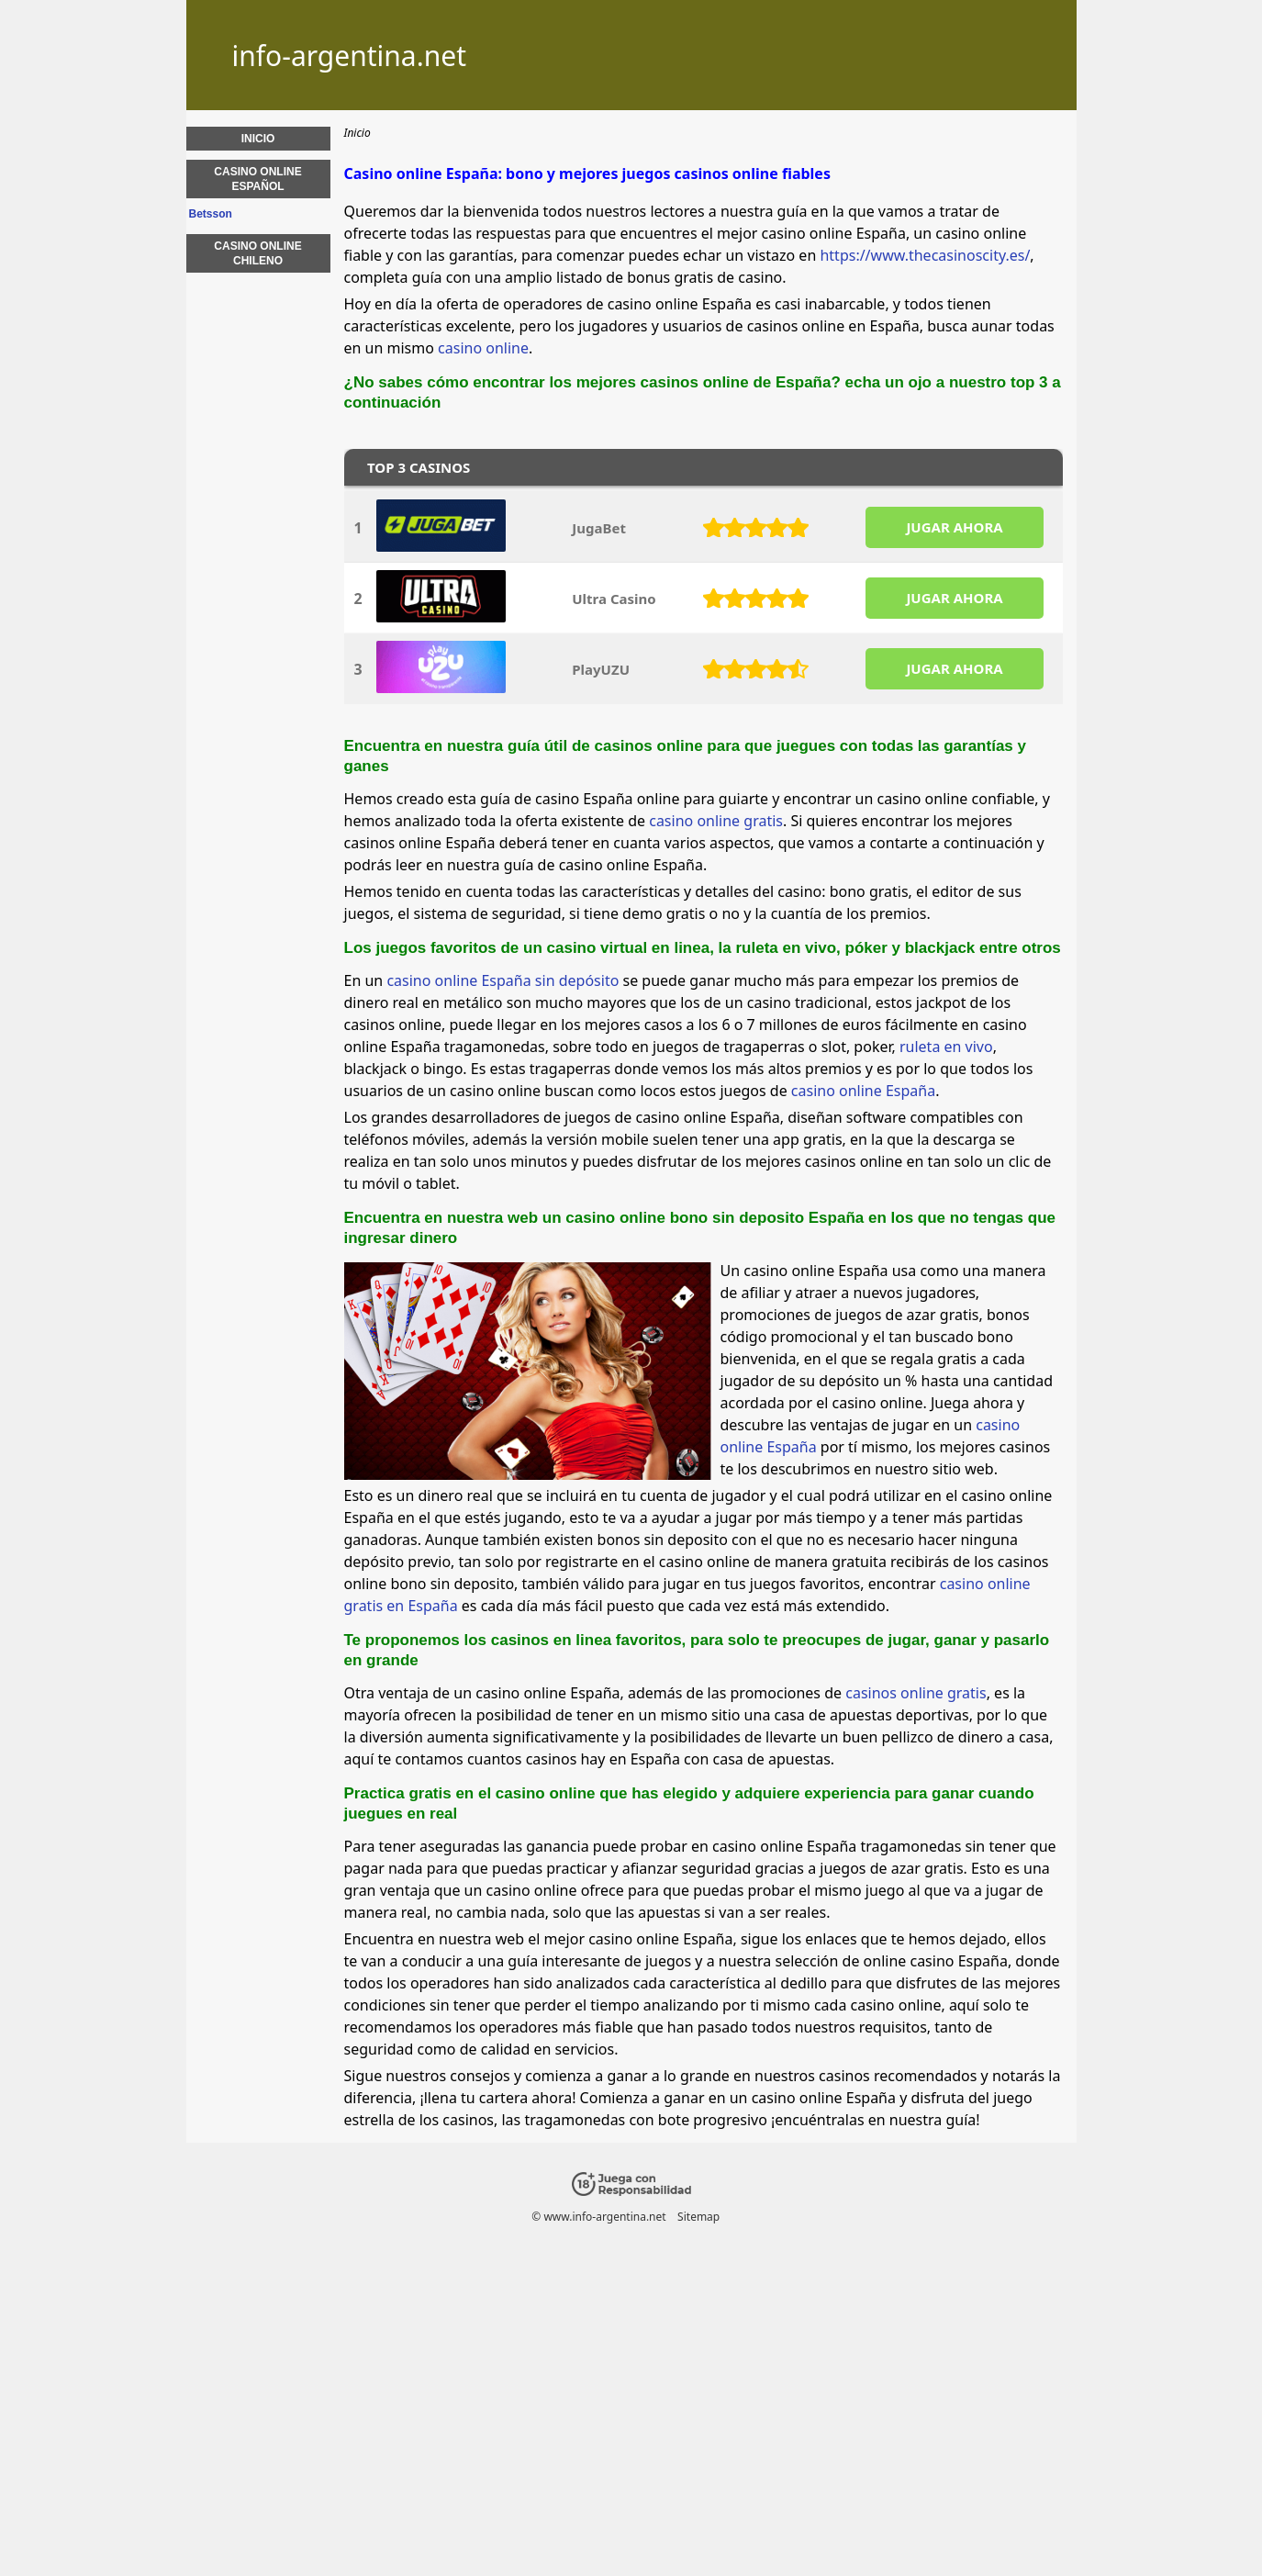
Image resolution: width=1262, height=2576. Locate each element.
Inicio (258, 138)
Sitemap (698, 2216)
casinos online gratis (915, 1693)
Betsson (210, 213)
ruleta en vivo (946, 1046)
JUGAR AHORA (954, 527)
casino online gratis (716, 821)
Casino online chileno (257, 253)
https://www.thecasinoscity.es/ (925, 255)
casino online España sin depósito (502, 980)
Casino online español (257, 179)
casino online (483, 348)
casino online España (863, 1091)
